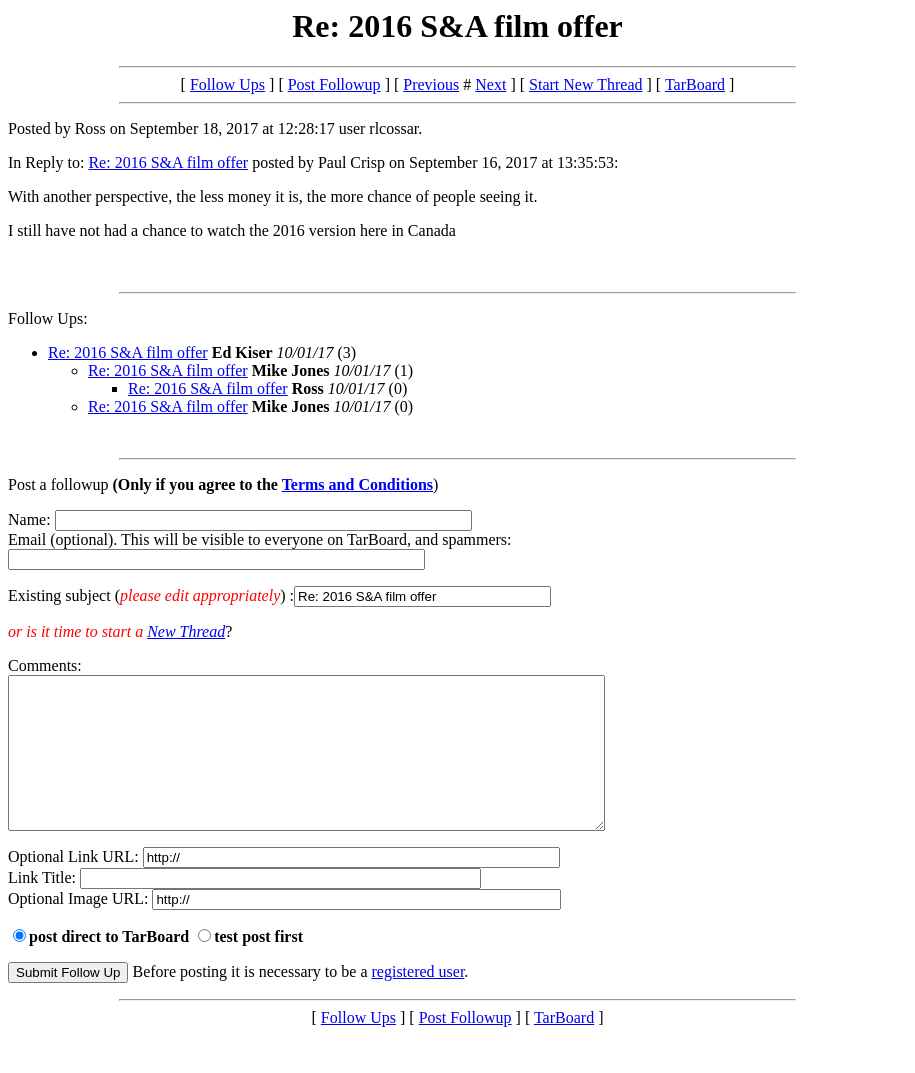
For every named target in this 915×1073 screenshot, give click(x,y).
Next (490, 84)
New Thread (186, 631)
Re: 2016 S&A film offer (168, 162)
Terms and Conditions (357, 484)
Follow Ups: (48, 318)
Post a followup (58, 484)
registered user (418, 1001)
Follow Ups (227, 84)
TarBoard (695, 84)
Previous (431, 84)
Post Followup (334, 84)
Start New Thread (585, 84)
